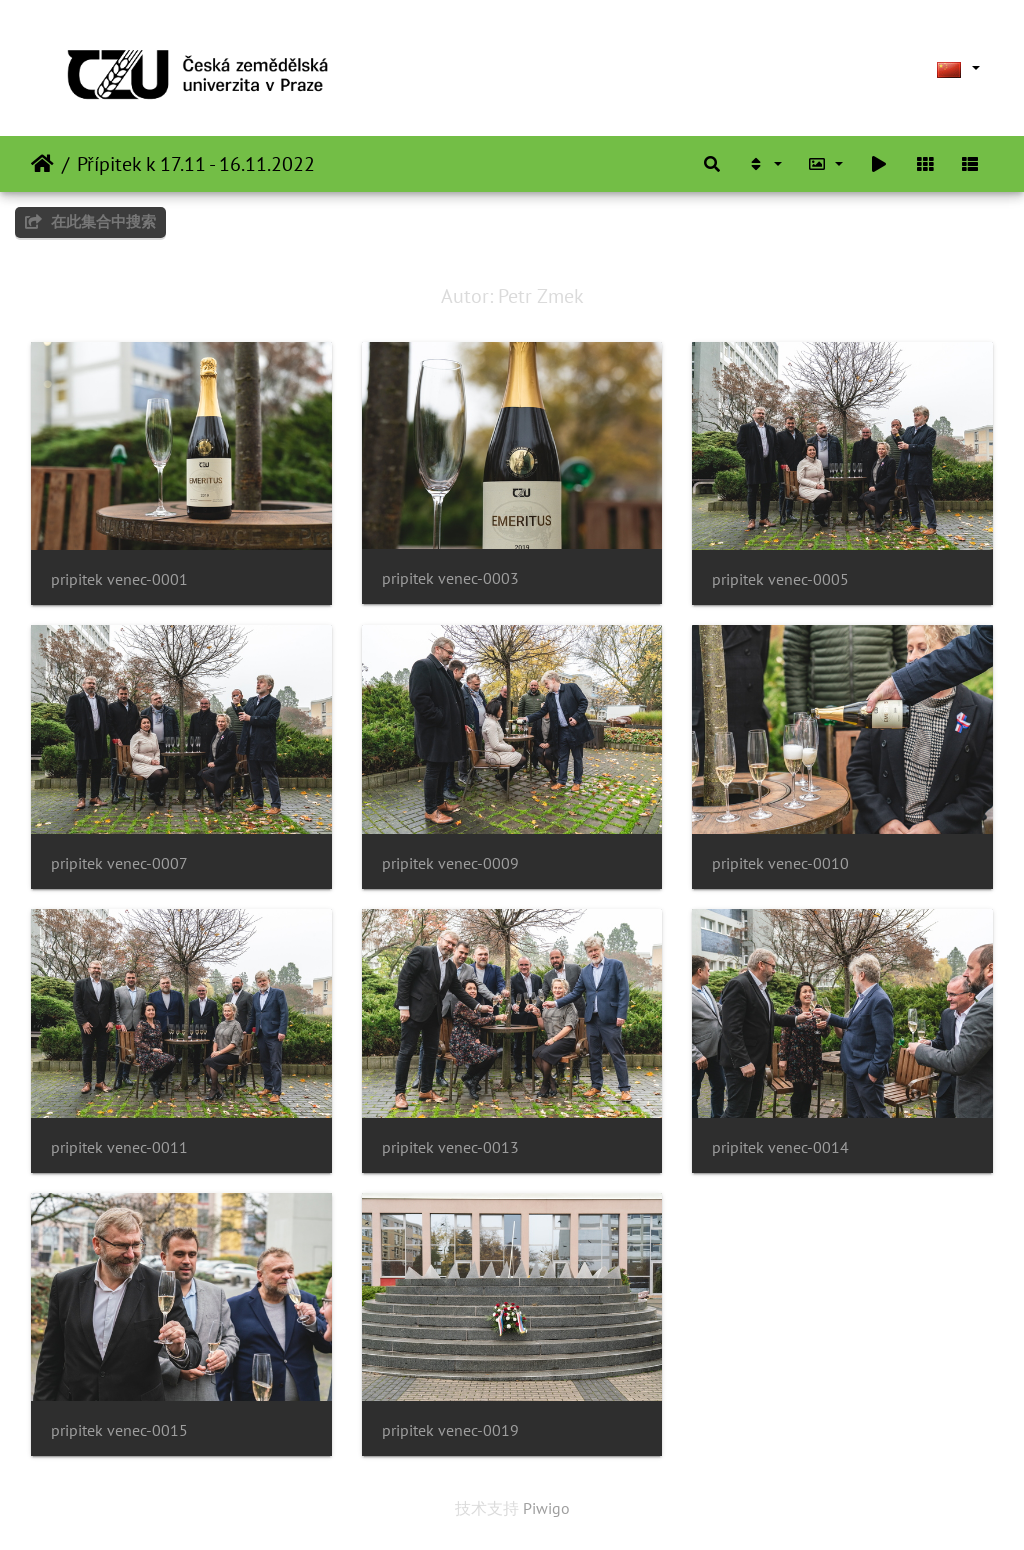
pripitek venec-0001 (119, 579)
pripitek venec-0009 (450, 863)
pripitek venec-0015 (119, 1430)
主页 (42, 164)
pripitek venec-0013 (450, 1147)
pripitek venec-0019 (450, 1430)
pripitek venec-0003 (450, 578)
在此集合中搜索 (90, 221)
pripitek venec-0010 (780, 863)
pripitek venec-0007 (119, 863)
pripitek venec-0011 (119, 1147)
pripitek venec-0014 (780, 1147)
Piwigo (546, 1508)
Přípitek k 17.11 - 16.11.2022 (196, 164)
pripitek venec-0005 (780, 579)
